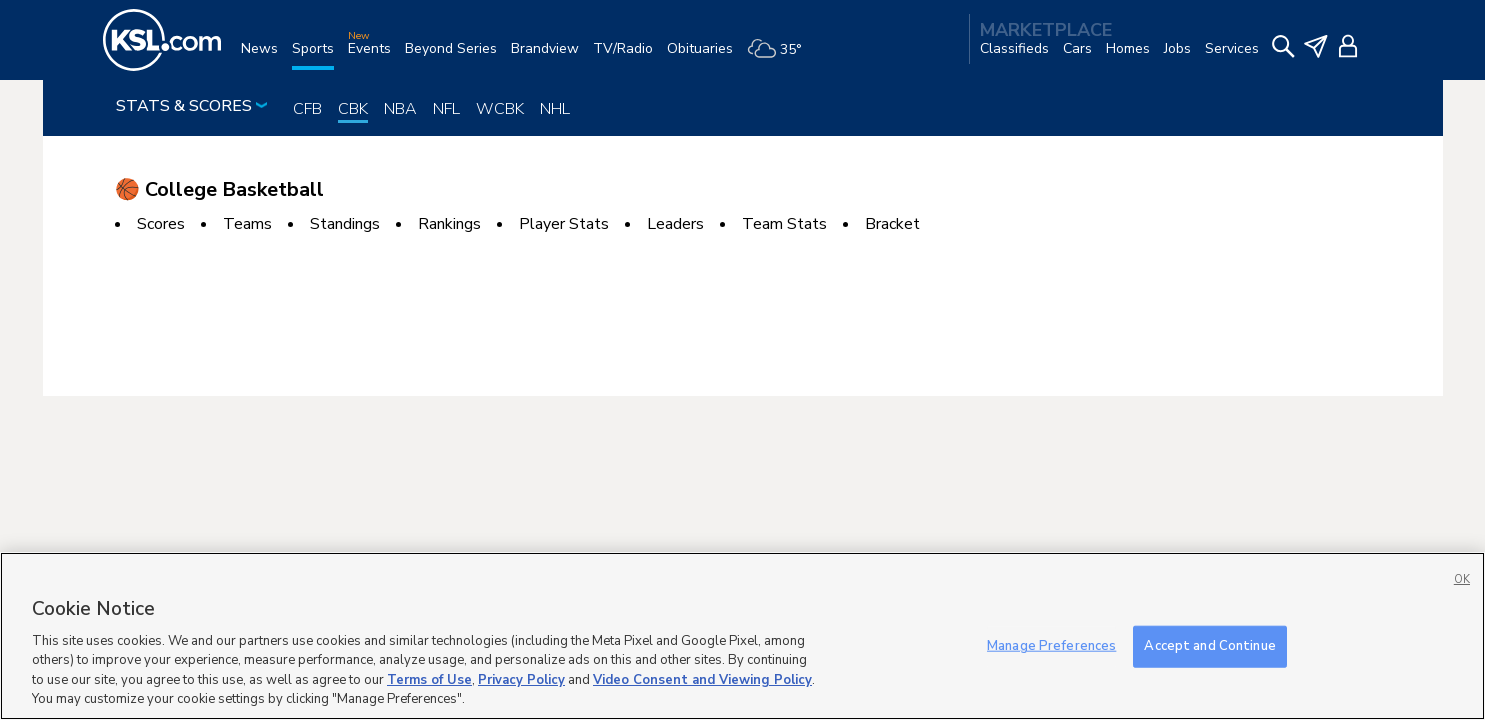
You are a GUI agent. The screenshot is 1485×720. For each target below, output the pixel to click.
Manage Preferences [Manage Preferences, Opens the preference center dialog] (1051, 646)
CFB (307, 109)
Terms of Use (429, 680)
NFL (446, 109)
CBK (353, 109)
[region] (742, 636)
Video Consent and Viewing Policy (702, 680)
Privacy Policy (521, 680)
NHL (555, 109)
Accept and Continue (1209, 646)
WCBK (500, 109)
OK (1462, 579)
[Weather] (781, 56)
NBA (400, 109)
